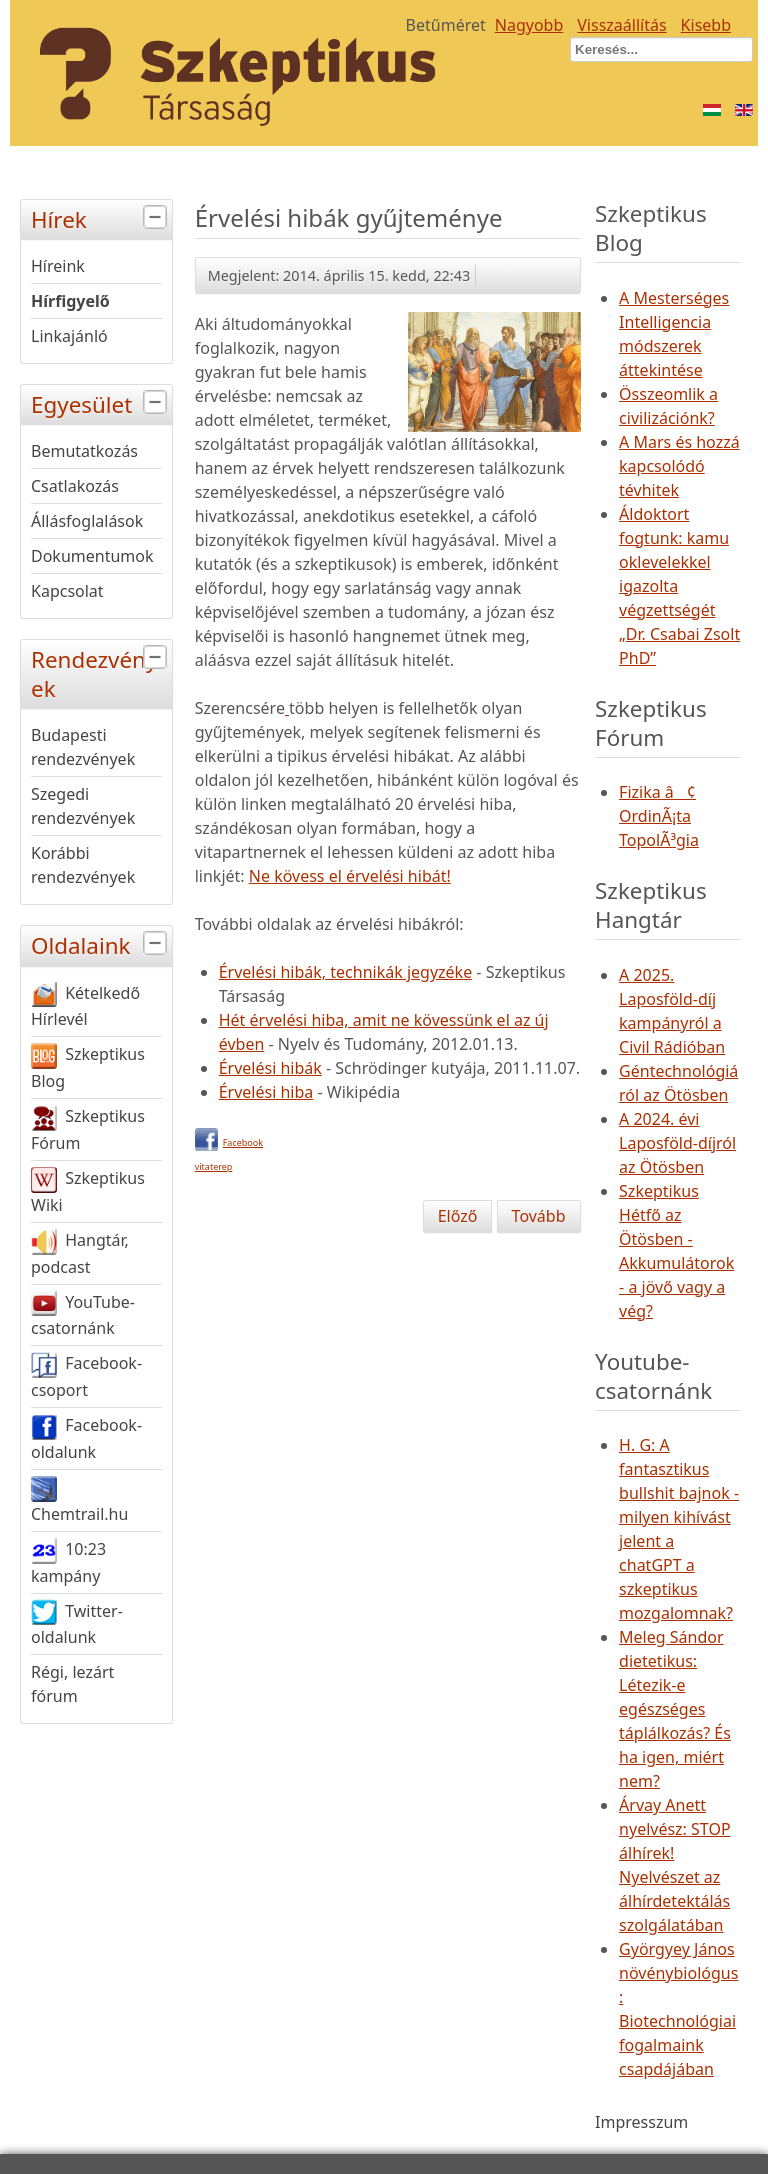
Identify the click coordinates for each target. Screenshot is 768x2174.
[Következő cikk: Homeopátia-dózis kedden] (539, 1216)
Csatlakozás (75, 486)
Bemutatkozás (84, 451)
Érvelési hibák (270, 1068)
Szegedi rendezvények (83, 806)
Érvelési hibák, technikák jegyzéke (345, 972)
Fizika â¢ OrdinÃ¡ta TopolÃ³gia (659, 816)
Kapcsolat (67, 591)
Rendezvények (101, 672)
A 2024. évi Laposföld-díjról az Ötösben (677, 1143)
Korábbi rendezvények (83, 865)
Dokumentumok (92, 556)
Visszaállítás (621, 25)
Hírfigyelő (70, 301)
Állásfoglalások (87, 521)
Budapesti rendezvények (83, 747)
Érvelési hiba (266, 1092)
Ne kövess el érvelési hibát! (350, 876)
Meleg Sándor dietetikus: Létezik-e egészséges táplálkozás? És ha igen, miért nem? (675, 1709)
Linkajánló (69, 336)
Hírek (101, 217)
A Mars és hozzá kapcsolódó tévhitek (679, 466)
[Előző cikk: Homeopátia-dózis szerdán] (458, 1216)
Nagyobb (529, 25)
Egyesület (101, 402)
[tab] (157, 217)
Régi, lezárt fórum (72, 1684)
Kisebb (706, 25)
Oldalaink (101, 943)
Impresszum (641, 2122)
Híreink (58, 266)
